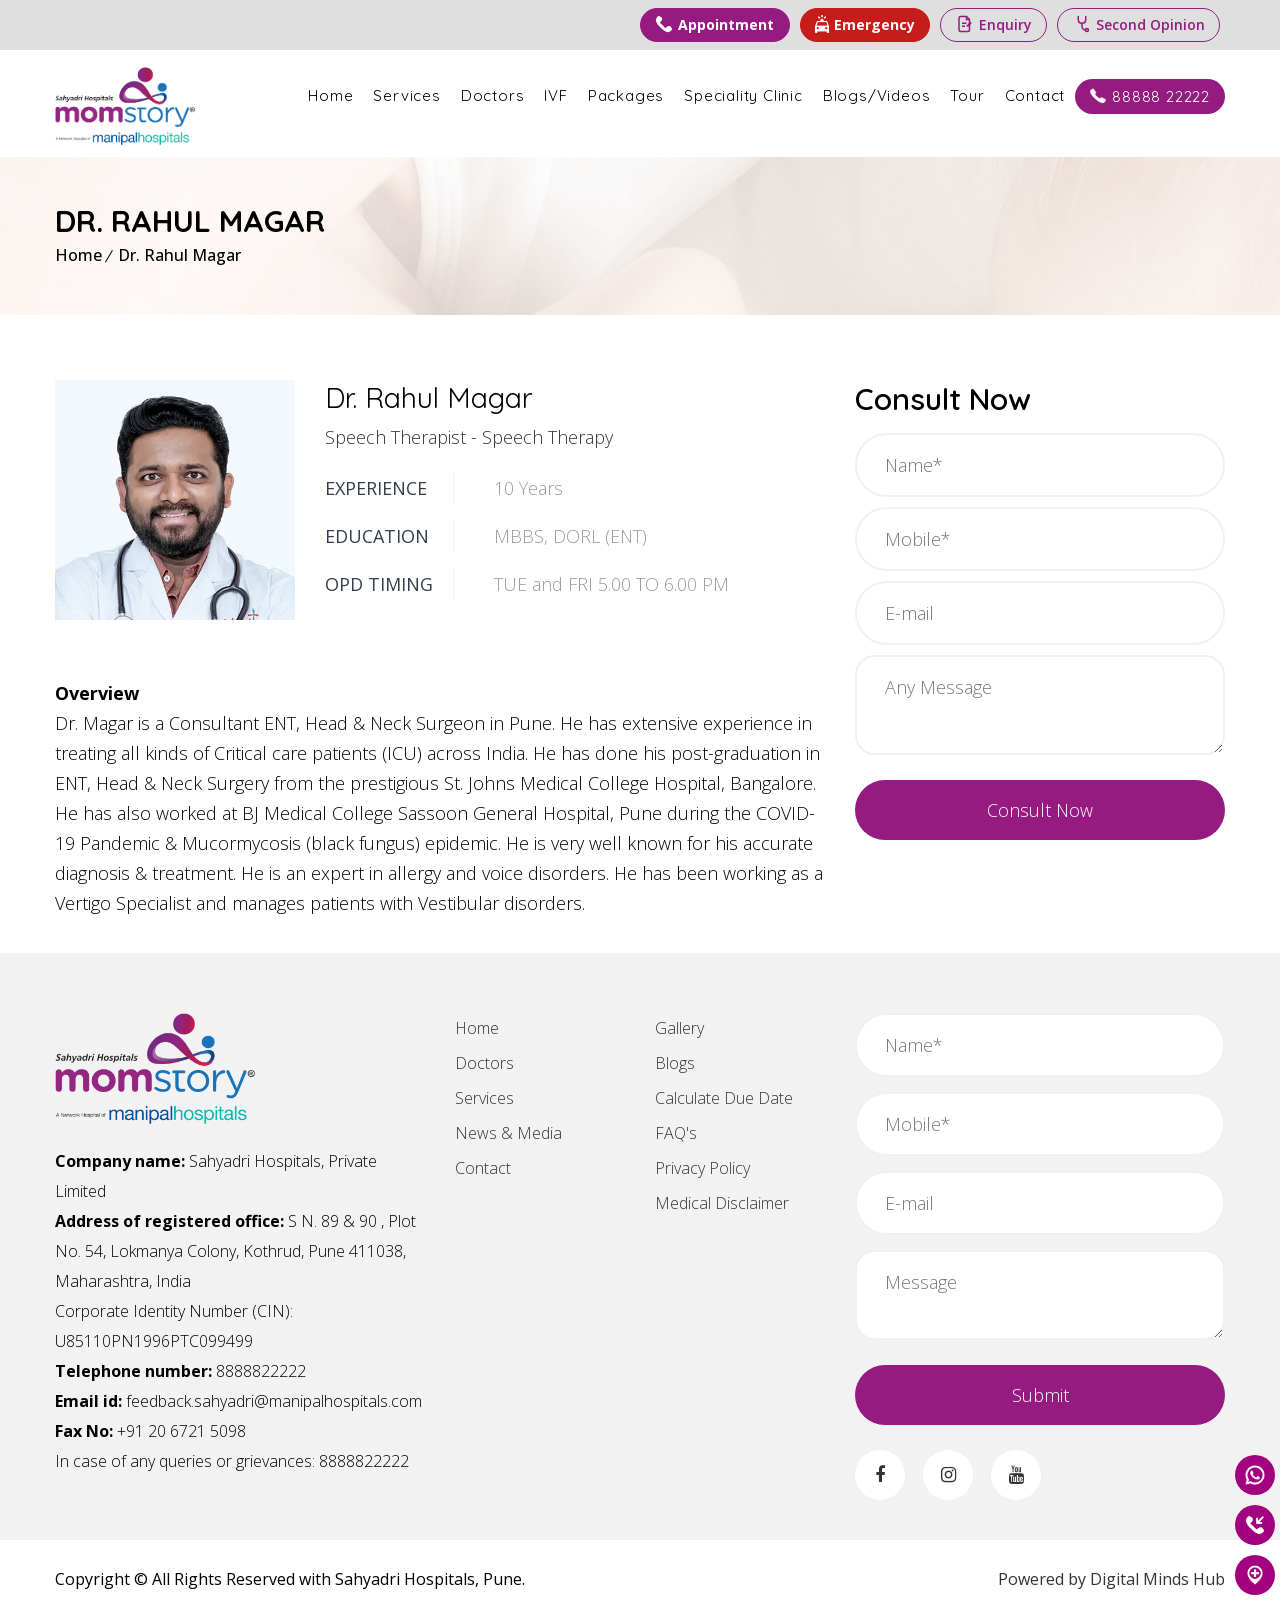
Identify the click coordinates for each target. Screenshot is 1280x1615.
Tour (967, 95)
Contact (1035, 95)
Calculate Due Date (724, 1095)
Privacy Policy (702, 1165)
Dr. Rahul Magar (179, 252)
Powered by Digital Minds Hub (1111, 1576)
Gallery (679, 1025)
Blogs (675, 1060)
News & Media (508, 1130)
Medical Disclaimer (722, 1200)
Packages (626, 95)
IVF (555, 95)
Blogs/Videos (877, 95)
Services (406, 95)
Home (330, 95)
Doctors (493, 95)
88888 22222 (1150, 96)
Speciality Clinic (743, 95)
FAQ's (676, 1130)
